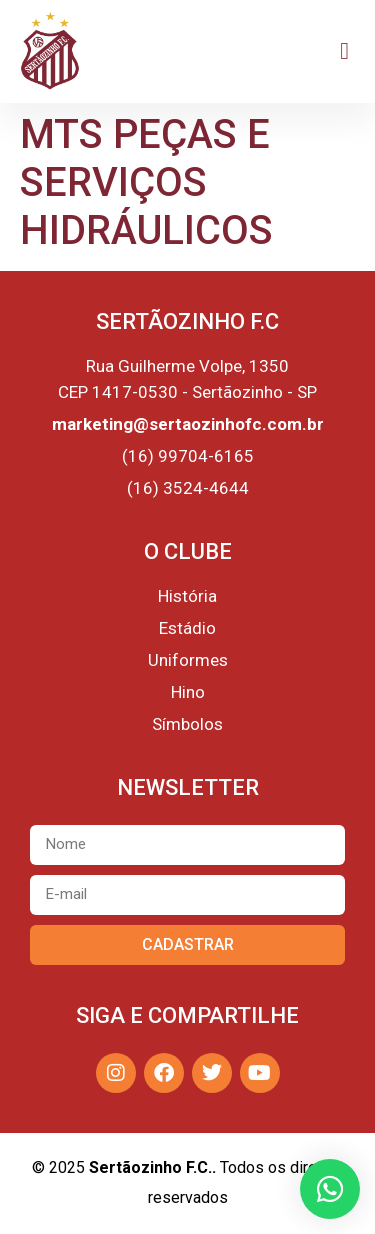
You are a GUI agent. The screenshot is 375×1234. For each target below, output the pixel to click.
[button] (344, 51)
